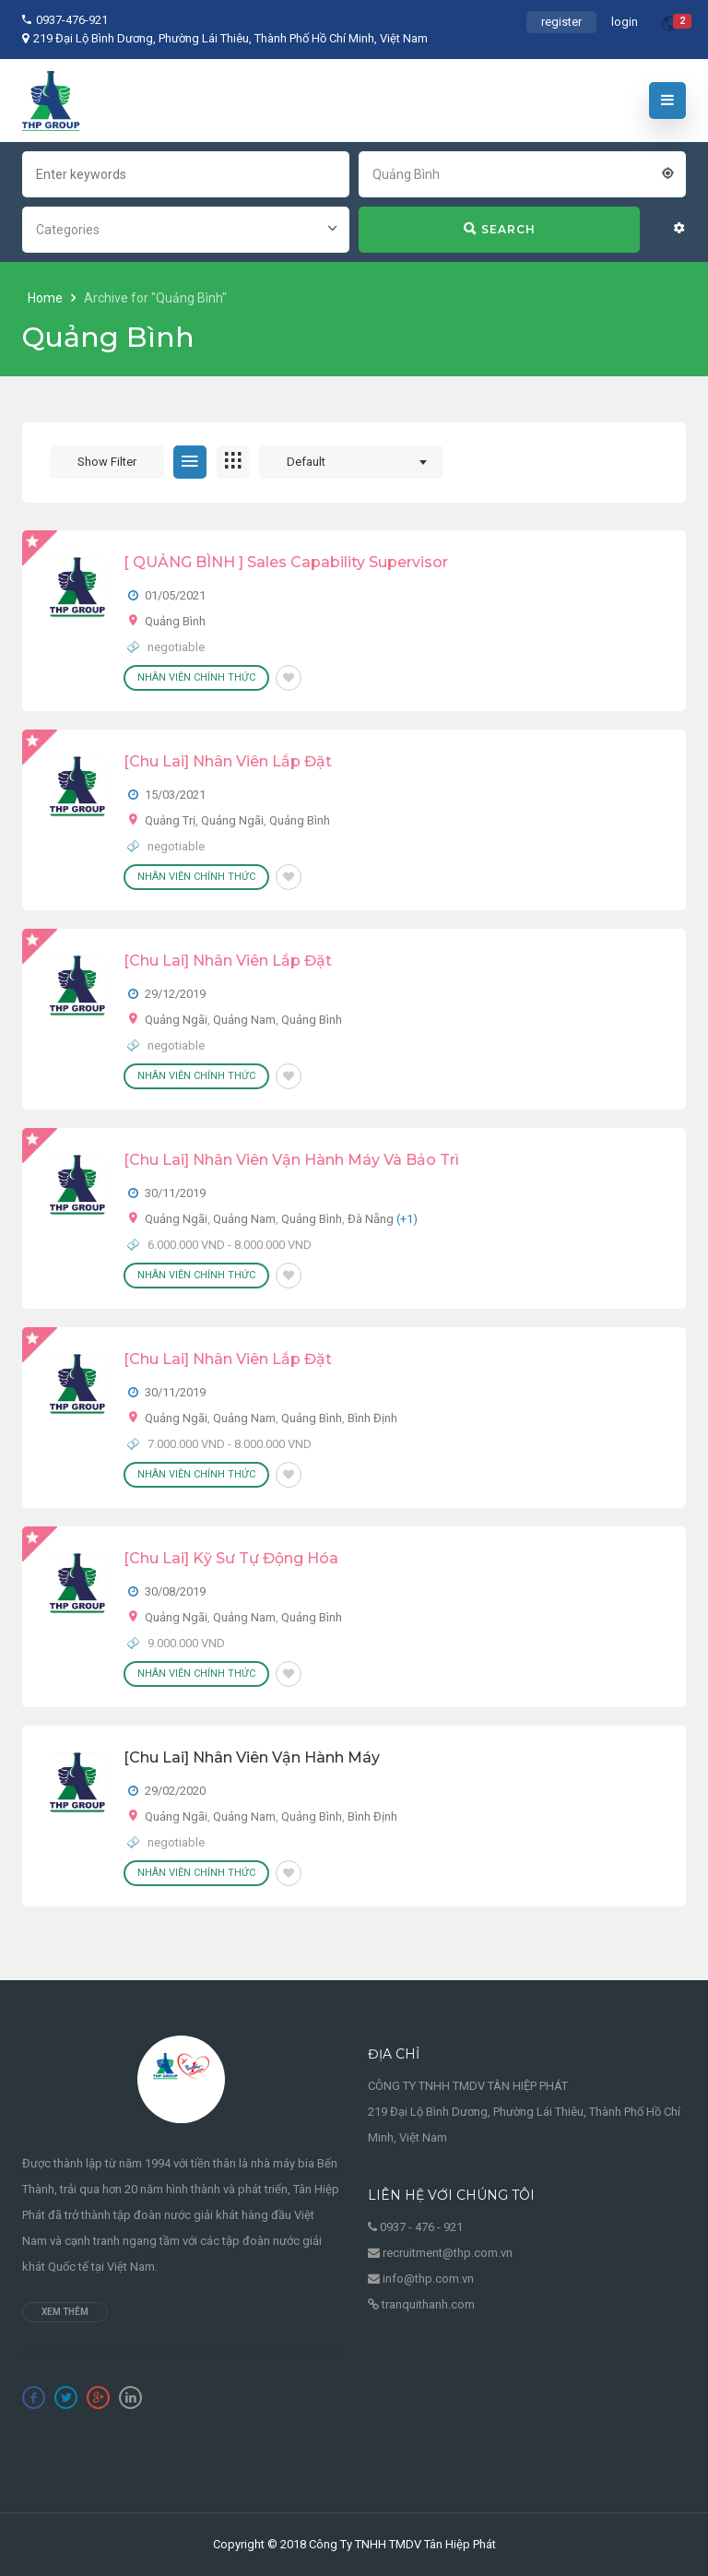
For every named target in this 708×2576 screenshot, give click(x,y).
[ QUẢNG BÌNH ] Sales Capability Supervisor (286, 562)
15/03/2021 (175, 794)
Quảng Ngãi (232, 820)
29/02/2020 (175, 1791)
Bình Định (372, 1418)
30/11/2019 (175, 1193)
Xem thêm (64, 2312)
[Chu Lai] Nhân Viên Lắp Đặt (228, 761)
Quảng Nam (244, 1020)
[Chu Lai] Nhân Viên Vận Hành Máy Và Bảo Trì (291, 1160)
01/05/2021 (175, 595)
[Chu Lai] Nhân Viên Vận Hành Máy (252, 1757)
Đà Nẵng (371, 1219)
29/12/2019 (175, 994)
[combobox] (522, 172)
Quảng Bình (175, 621)
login (624, 22)
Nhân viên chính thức (196, 677)
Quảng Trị (170, 820)
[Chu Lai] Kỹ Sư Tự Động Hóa (231, 1558)
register (561, 22)
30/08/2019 (175, 1591)
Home (46, 298)
